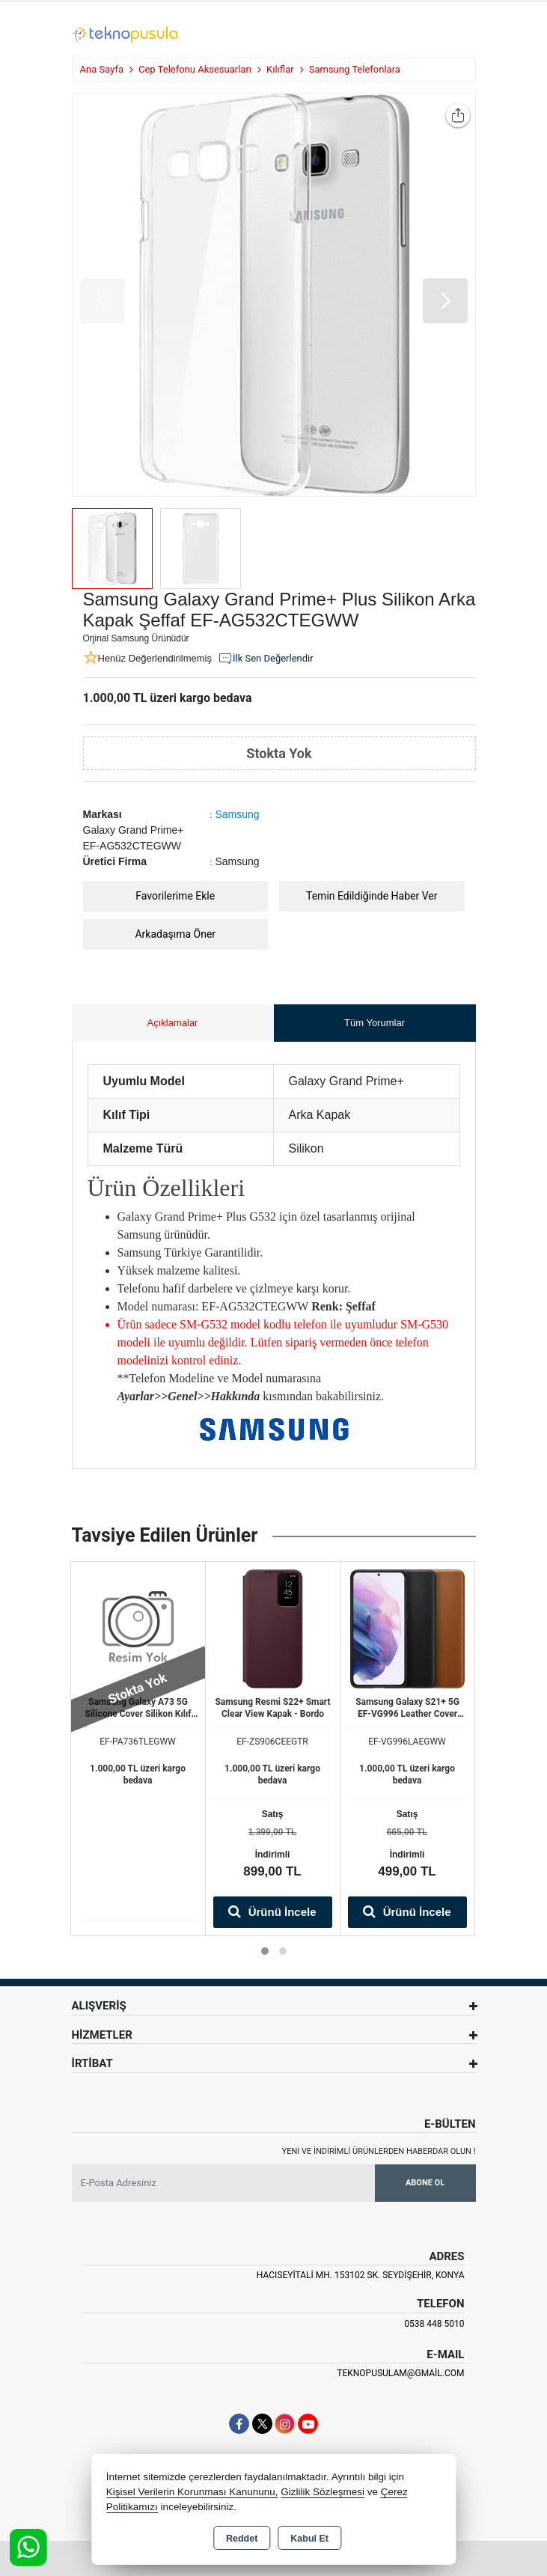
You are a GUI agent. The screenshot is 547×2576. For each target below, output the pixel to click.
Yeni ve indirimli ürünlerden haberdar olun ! (379, 2151)
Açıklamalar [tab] (172, 1022)
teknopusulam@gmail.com (400, 2373)
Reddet (241, 2538)
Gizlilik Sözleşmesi (322, 2491)
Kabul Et (309, 2538)
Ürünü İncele (272, 1911)
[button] (445, 300)
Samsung (238, 814)
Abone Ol (425, 2183)
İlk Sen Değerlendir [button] (266, 658)
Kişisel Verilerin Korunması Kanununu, (192, 2491)
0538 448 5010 (434, 2324)
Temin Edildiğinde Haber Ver (372, 896)
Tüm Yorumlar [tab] (374, 1022)
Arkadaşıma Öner (175, 934)
